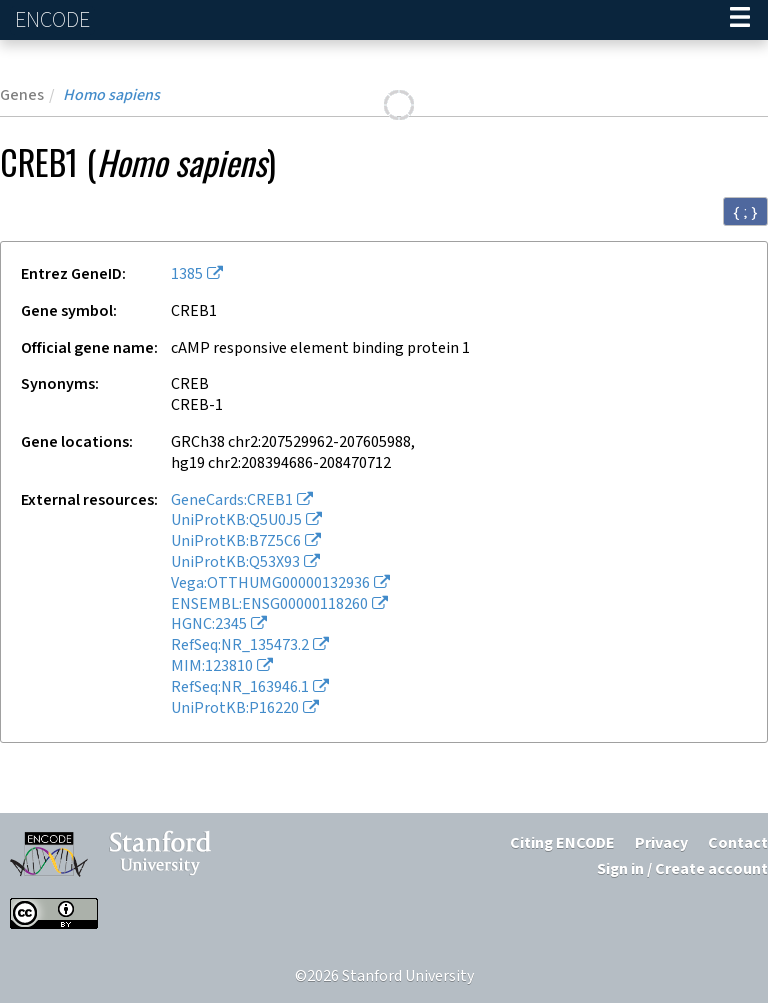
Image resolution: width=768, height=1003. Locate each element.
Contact (738, 843)
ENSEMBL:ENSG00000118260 (269, 604)
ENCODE (55, 20)
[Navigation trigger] (740, 20)
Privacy (661, 843)
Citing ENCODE (562, 843)
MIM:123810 (212, 666)
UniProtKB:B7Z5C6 (236, 541)
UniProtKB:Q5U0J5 (236, 520)
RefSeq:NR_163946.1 (240, 687)
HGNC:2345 (209, 624)
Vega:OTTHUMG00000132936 (270, 583)
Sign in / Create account (682, 869)
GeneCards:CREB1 (232, 500)
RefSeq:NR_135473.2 (240, 645)
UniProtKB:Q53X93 (235, 562)
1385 (187, 274)
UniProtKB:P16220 (235, 708)
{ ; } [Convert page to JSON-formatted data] (745, 212)
